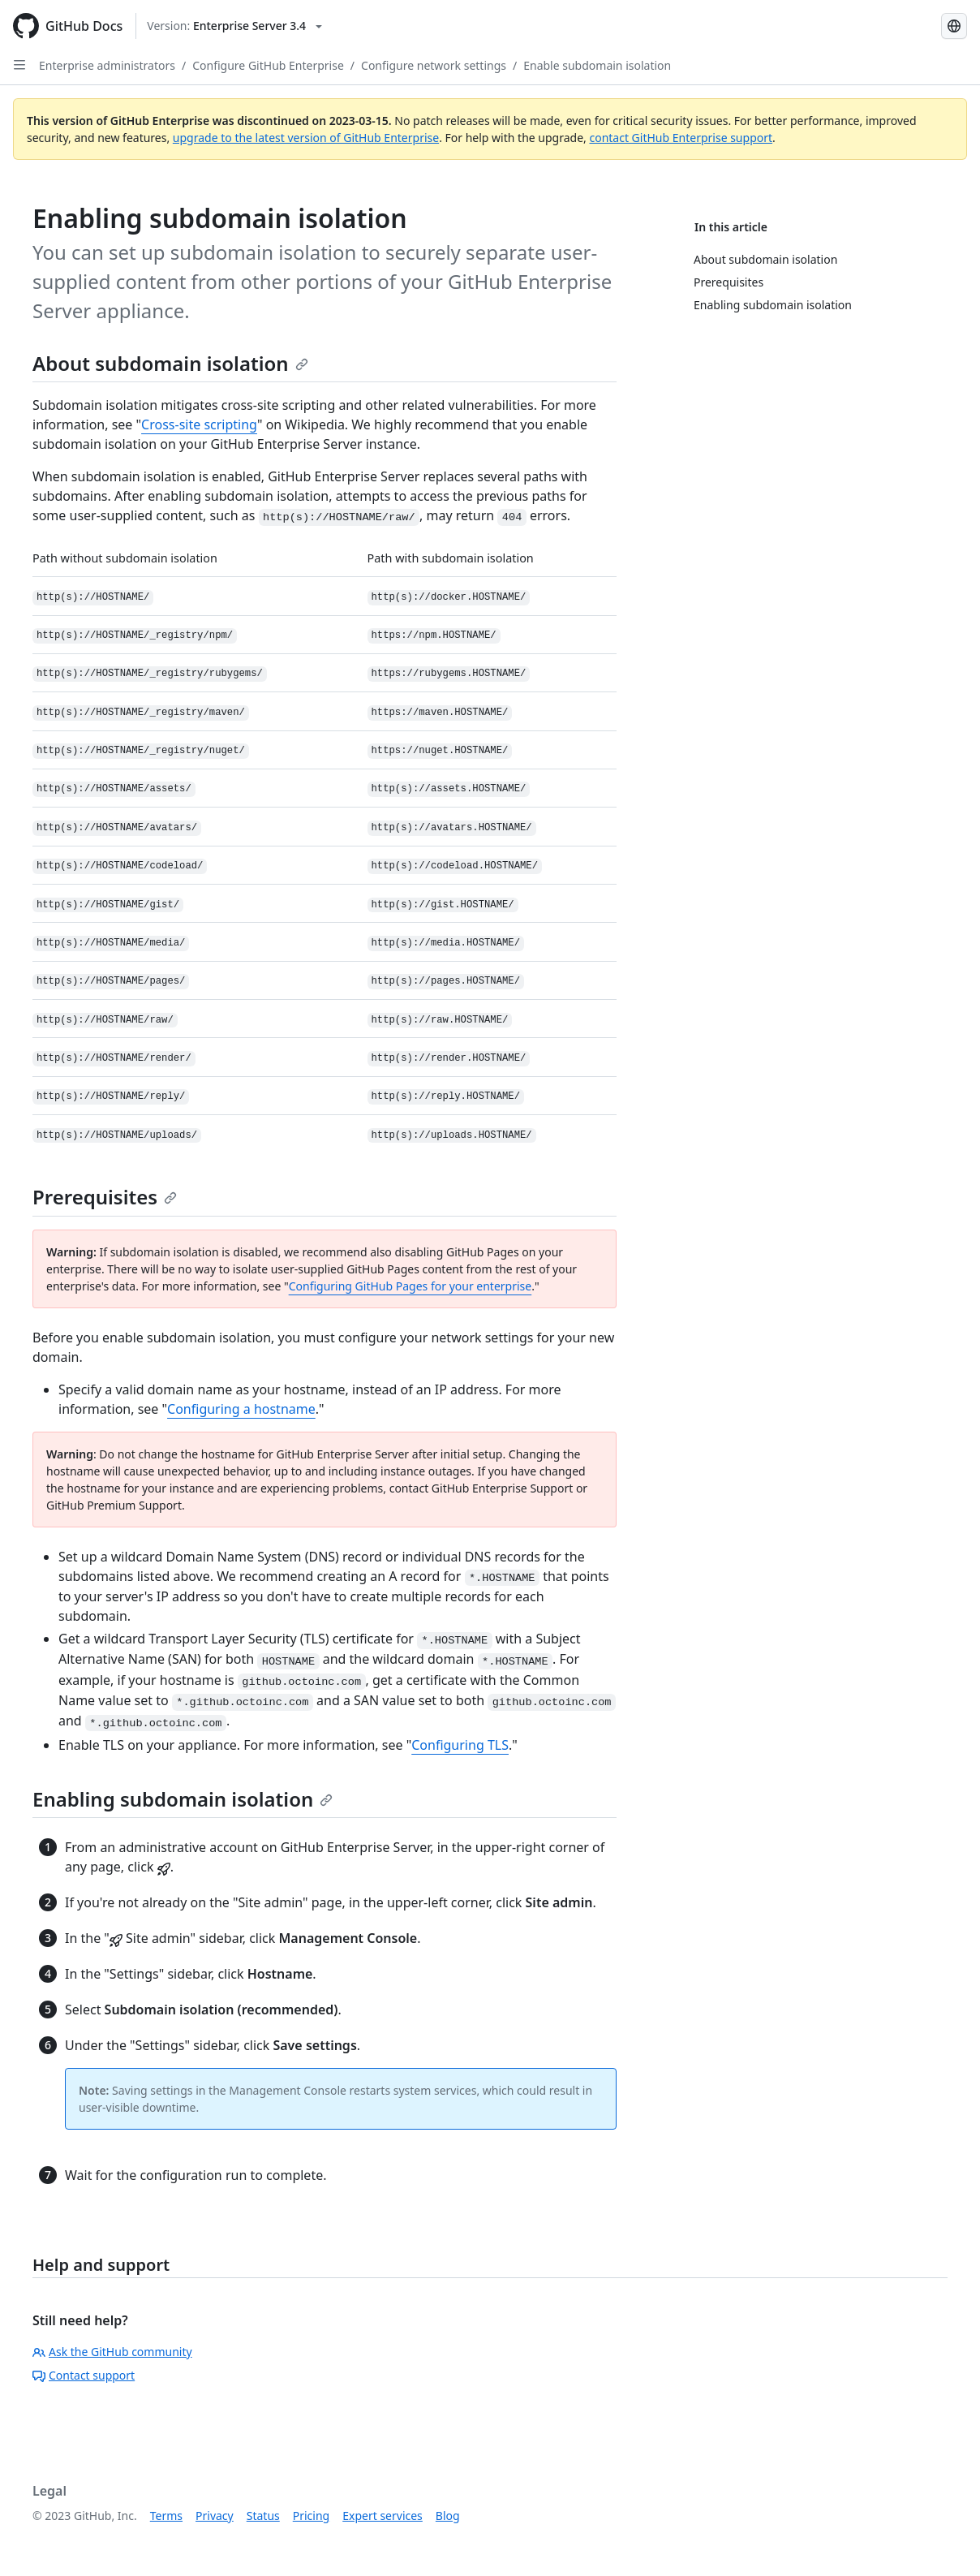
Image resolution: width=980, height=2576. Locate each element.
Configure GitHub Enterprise (268, 65)
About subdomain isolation (170, 363)
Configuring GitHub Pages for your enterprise (410, 1286)
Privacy (215, 2515)
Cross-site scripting (199, 424)
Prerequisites (104, 1196)
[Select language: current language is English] (954, 26)
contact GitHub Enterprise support (680, 137)
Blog (448, 2515)
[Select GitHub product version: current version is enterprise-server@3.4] (234, 26)
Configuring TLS (460, 1745)
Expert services (382, 2515)
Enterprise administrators (107, 65)
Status (263, 2515)
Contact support (83, 2375)
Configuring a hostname (241, 1409)
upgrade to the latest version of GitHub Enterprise (306, 137)
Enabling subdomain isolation (182, 1799)
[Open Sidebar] (19, 65)
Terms (166, 2515)
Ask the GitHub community (112, 2351)
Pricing (311, 2515)
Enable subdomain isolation (597, 65)
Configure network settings (433, 65)
